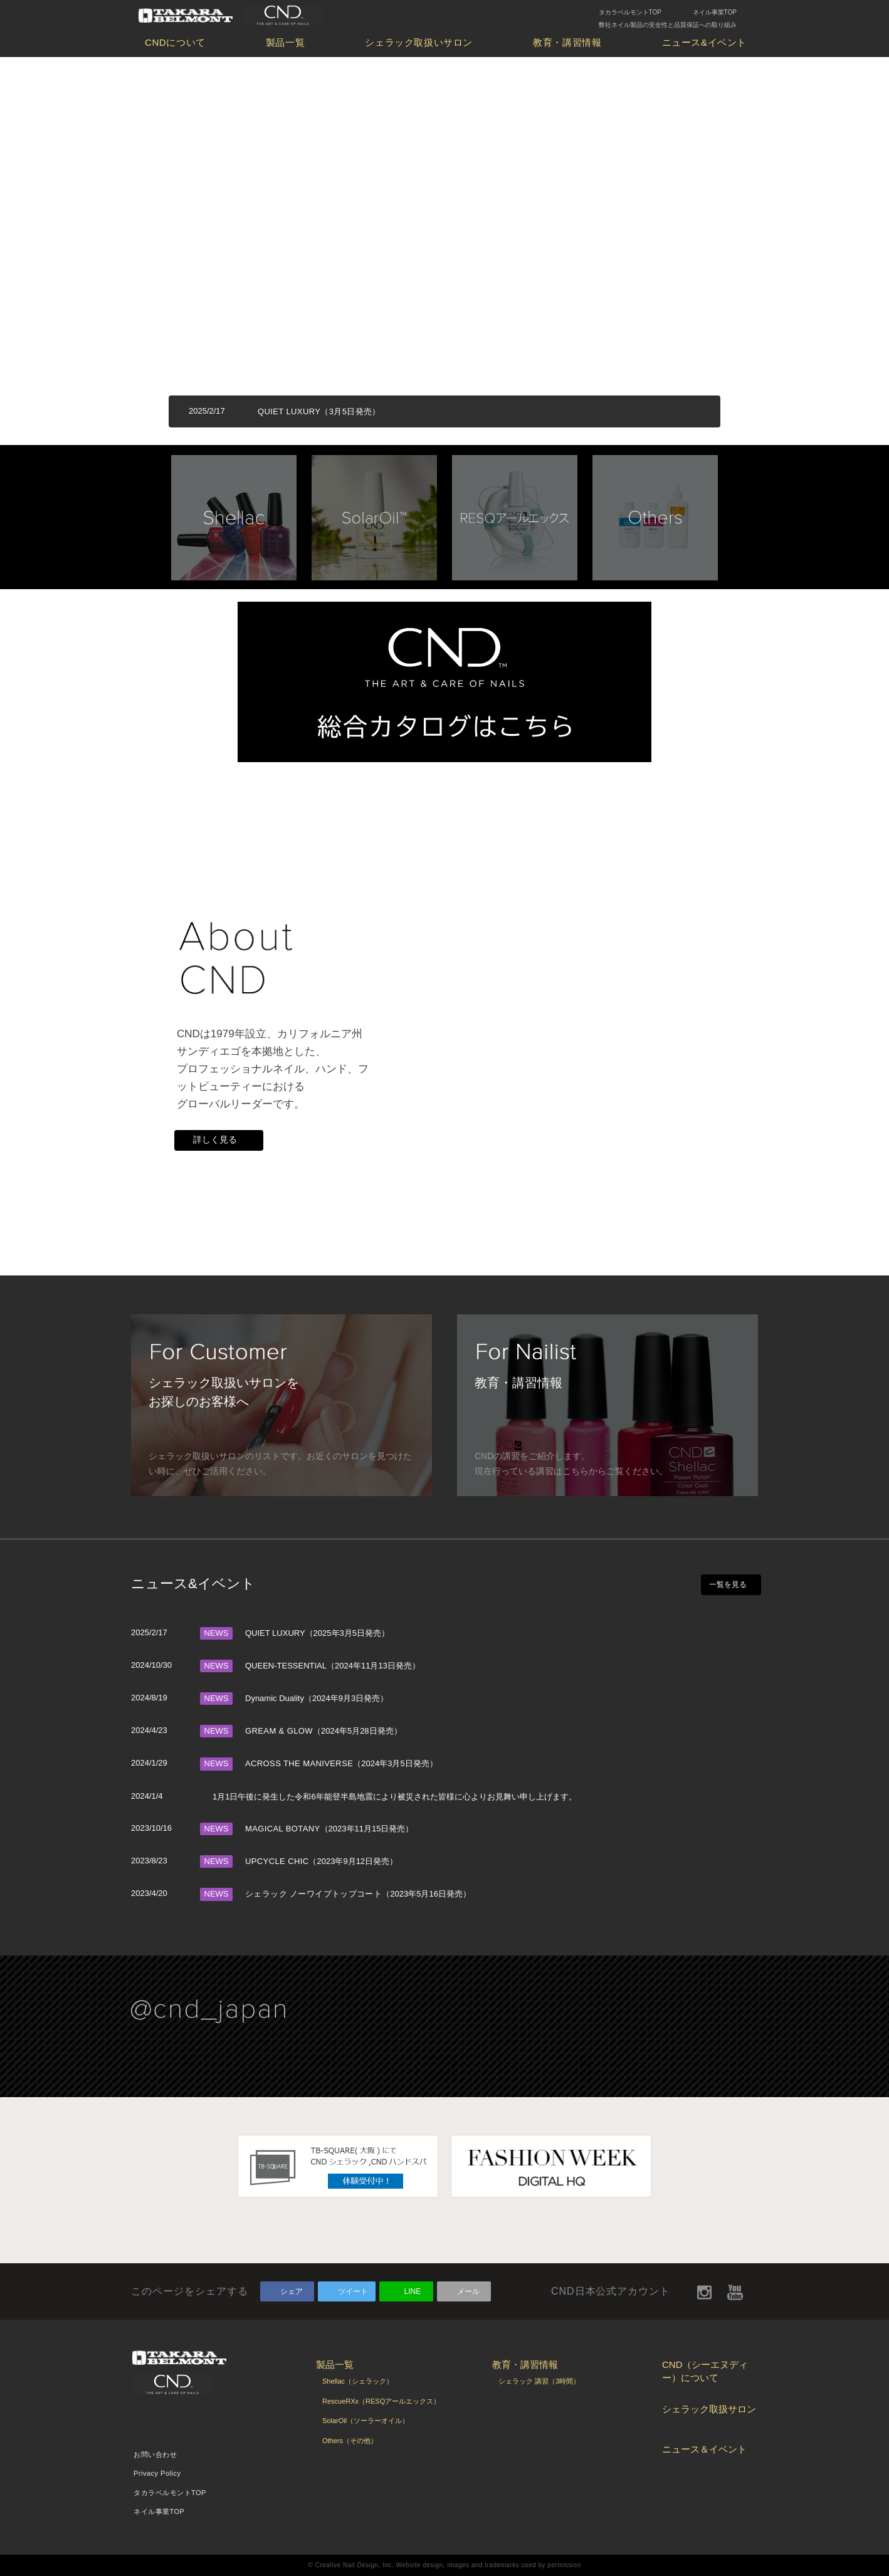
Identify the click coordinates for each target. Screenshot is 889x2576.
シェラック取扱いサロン (419, 42)
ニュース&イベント (704, 42)
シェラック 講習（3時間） (539, 2381)
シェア (291, 2291)
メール (468, 2291)
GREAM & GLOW (279, 1731)
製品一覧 (285, 42)
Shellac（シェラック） (357, 2381)
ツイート (353, 2291)
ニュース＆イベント (704, 2449)
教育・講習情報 (567, 42)
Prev (137, 512)
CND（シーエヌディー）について (705, 2371)
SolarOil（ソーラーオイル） (365, 2420)
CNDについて (175, 42)
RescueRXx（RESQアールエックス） (381, 2401)
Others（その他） (349, 2440)
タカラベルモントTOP (630, 12)
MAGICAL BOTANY (282, 1828)
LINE (412, 2291)
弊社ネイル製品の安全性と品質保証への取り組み (668, 24)
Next (752, 512)
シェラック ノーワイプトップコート (313, 1893)
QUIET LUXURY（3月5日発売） (319, 411)
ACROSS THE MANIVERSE (299, 1763)
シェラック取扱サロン (709, 2409)
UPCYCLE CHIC (276, 1861)
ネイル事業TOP (715, 12)
